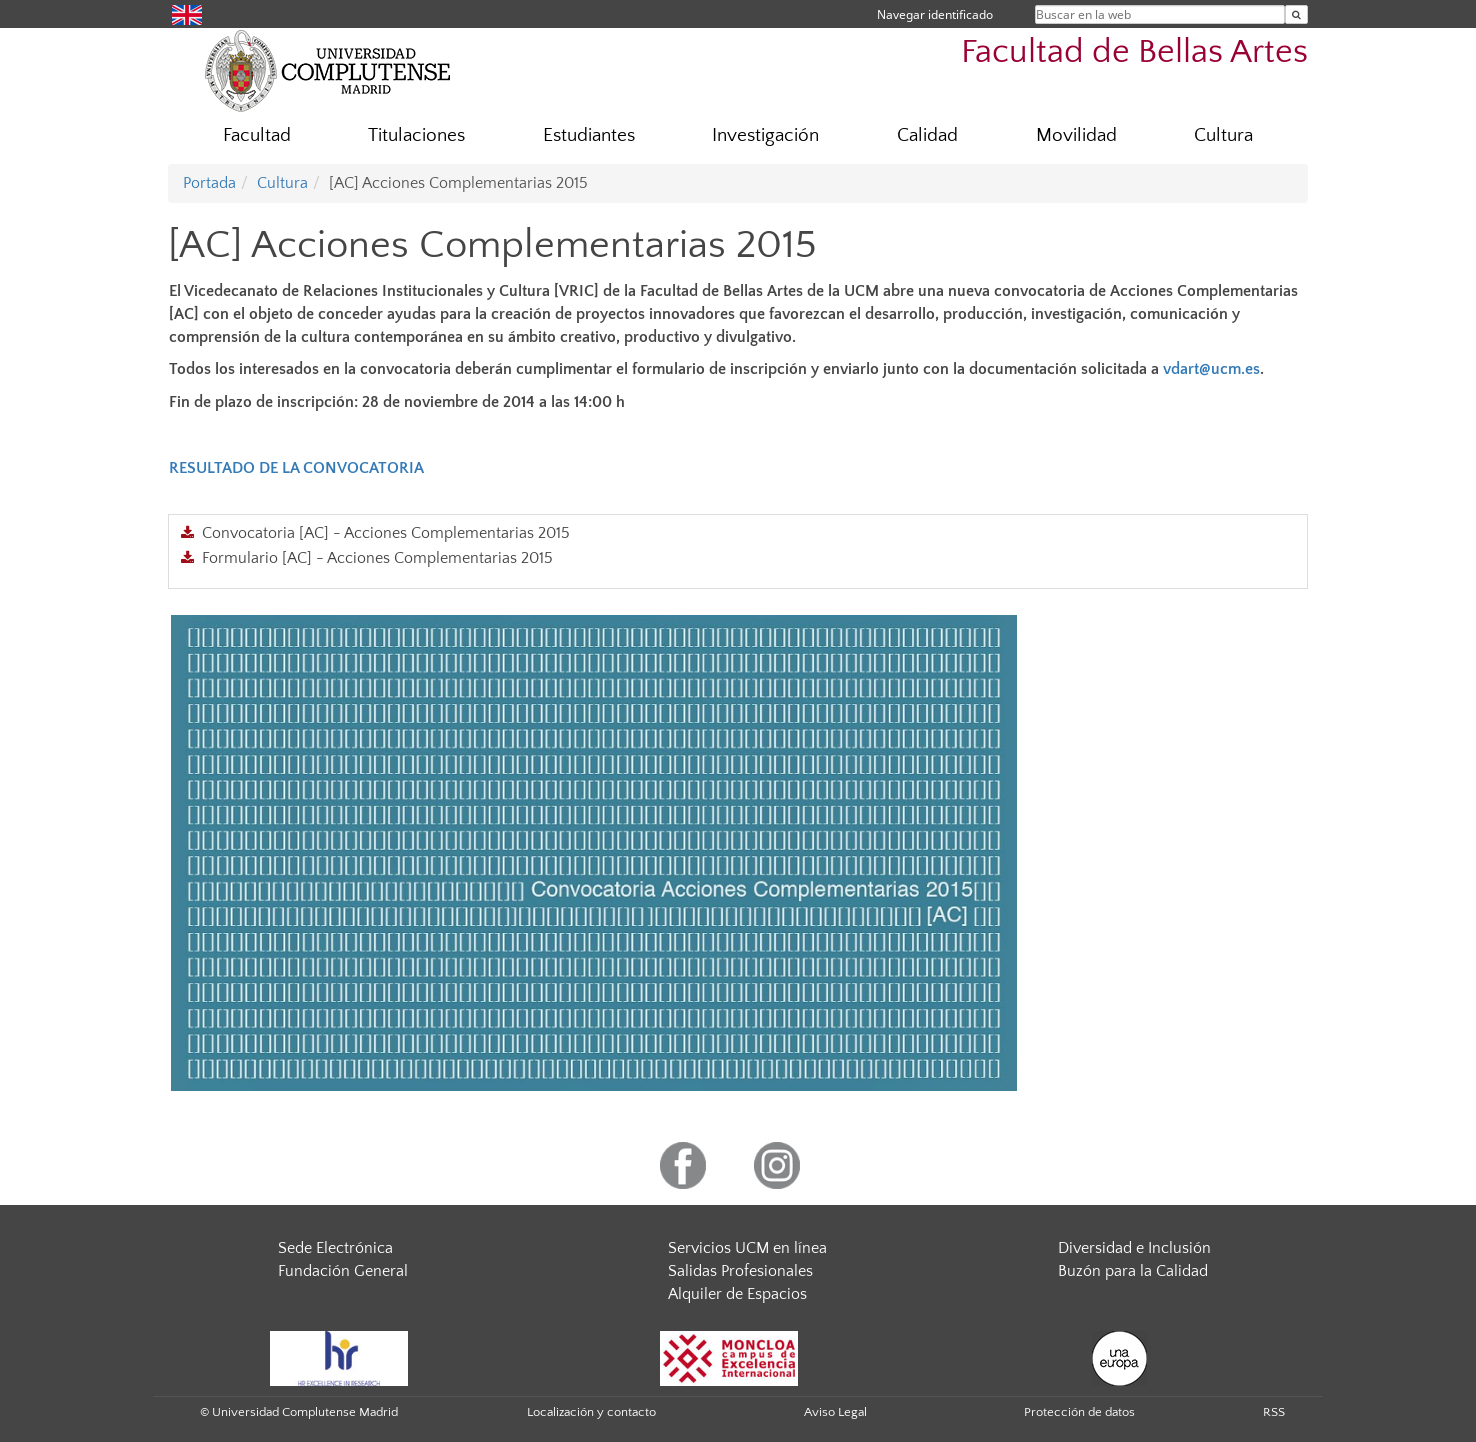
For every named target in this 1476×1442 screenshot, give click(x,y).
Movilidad (1076, 135)
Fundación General (343, 1271)
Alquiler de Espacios (737, 1294)
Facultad (257, 135)
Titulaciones (416, 135)
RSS (1274, 1412)
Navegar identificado (935, 14)
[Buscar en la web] (1296, 14)
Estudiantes (589, 135)
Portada (209, 183)
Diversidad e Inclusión (1134, 1248)
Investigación (765, 135)
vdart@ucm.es (1211, 369)
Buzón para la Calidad (1133, 1271)
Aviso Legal (835, 1412)
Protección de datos (1079, 1412)
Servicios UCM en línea (747, 1248)
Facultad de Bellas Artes (1134, 52)
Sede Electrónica (335, 1248)
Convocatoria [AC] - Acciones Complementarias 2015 (386, 533)
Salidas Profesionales (740, 1271)
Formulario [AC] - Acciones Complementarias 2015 (377, 558)
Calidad (927, 135)
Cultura (1223, 135)
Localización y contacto (591, 1412)
